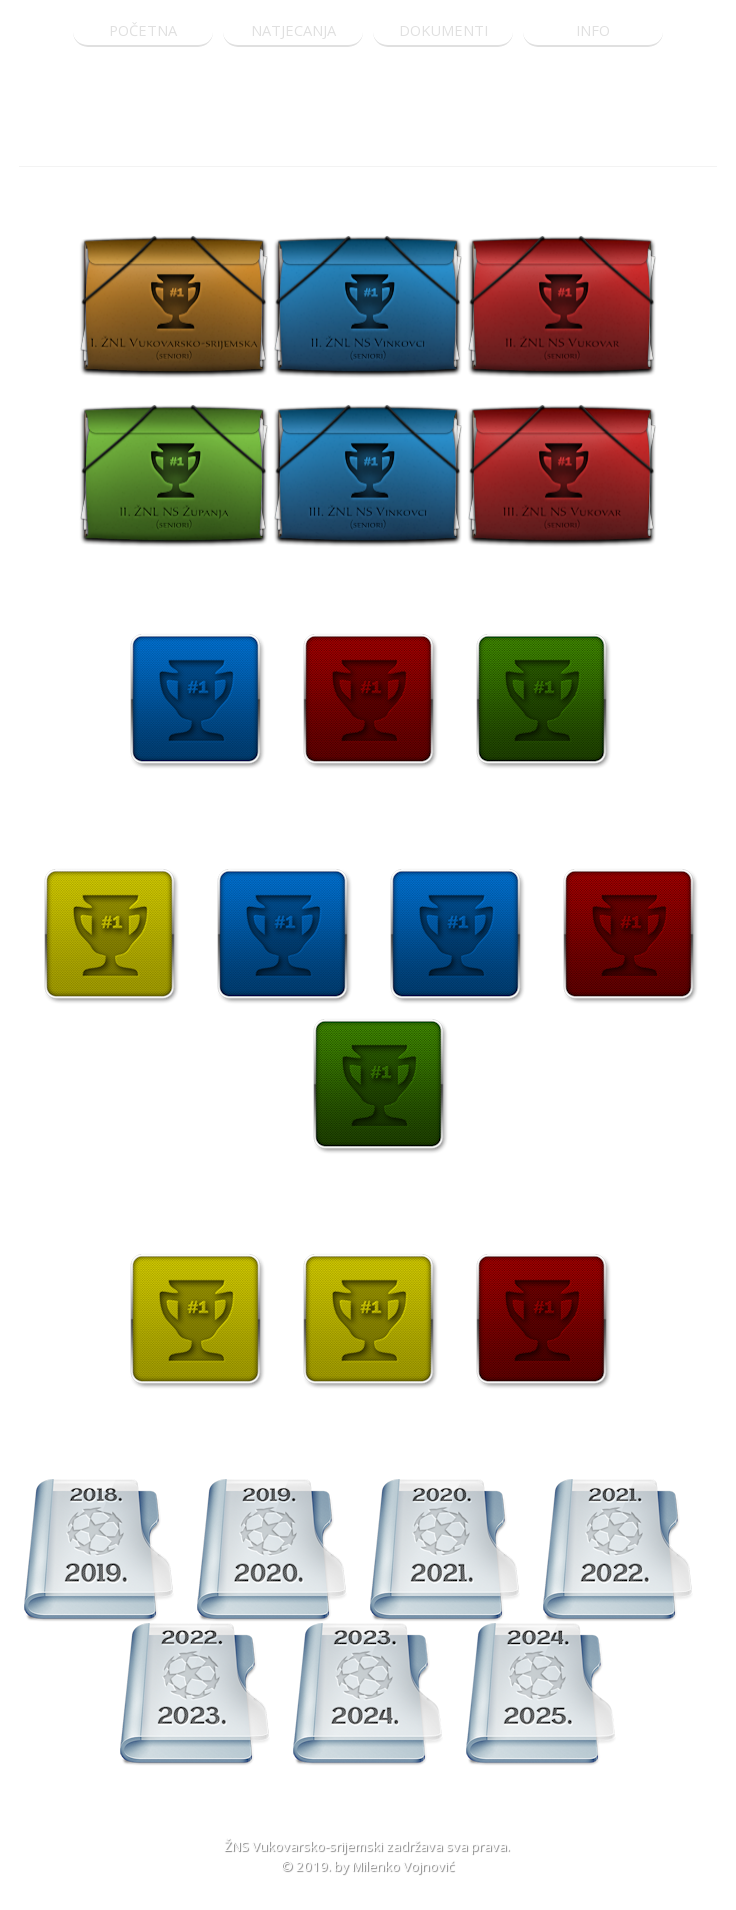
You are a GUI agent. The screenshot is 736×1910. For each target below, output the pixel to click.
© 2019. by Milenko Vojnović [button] (367, 1866)
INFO (593, 30)
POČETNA (143, 30)
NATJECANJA (293, 30)
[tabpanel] (368, 146)
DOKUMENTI (443, 30)
